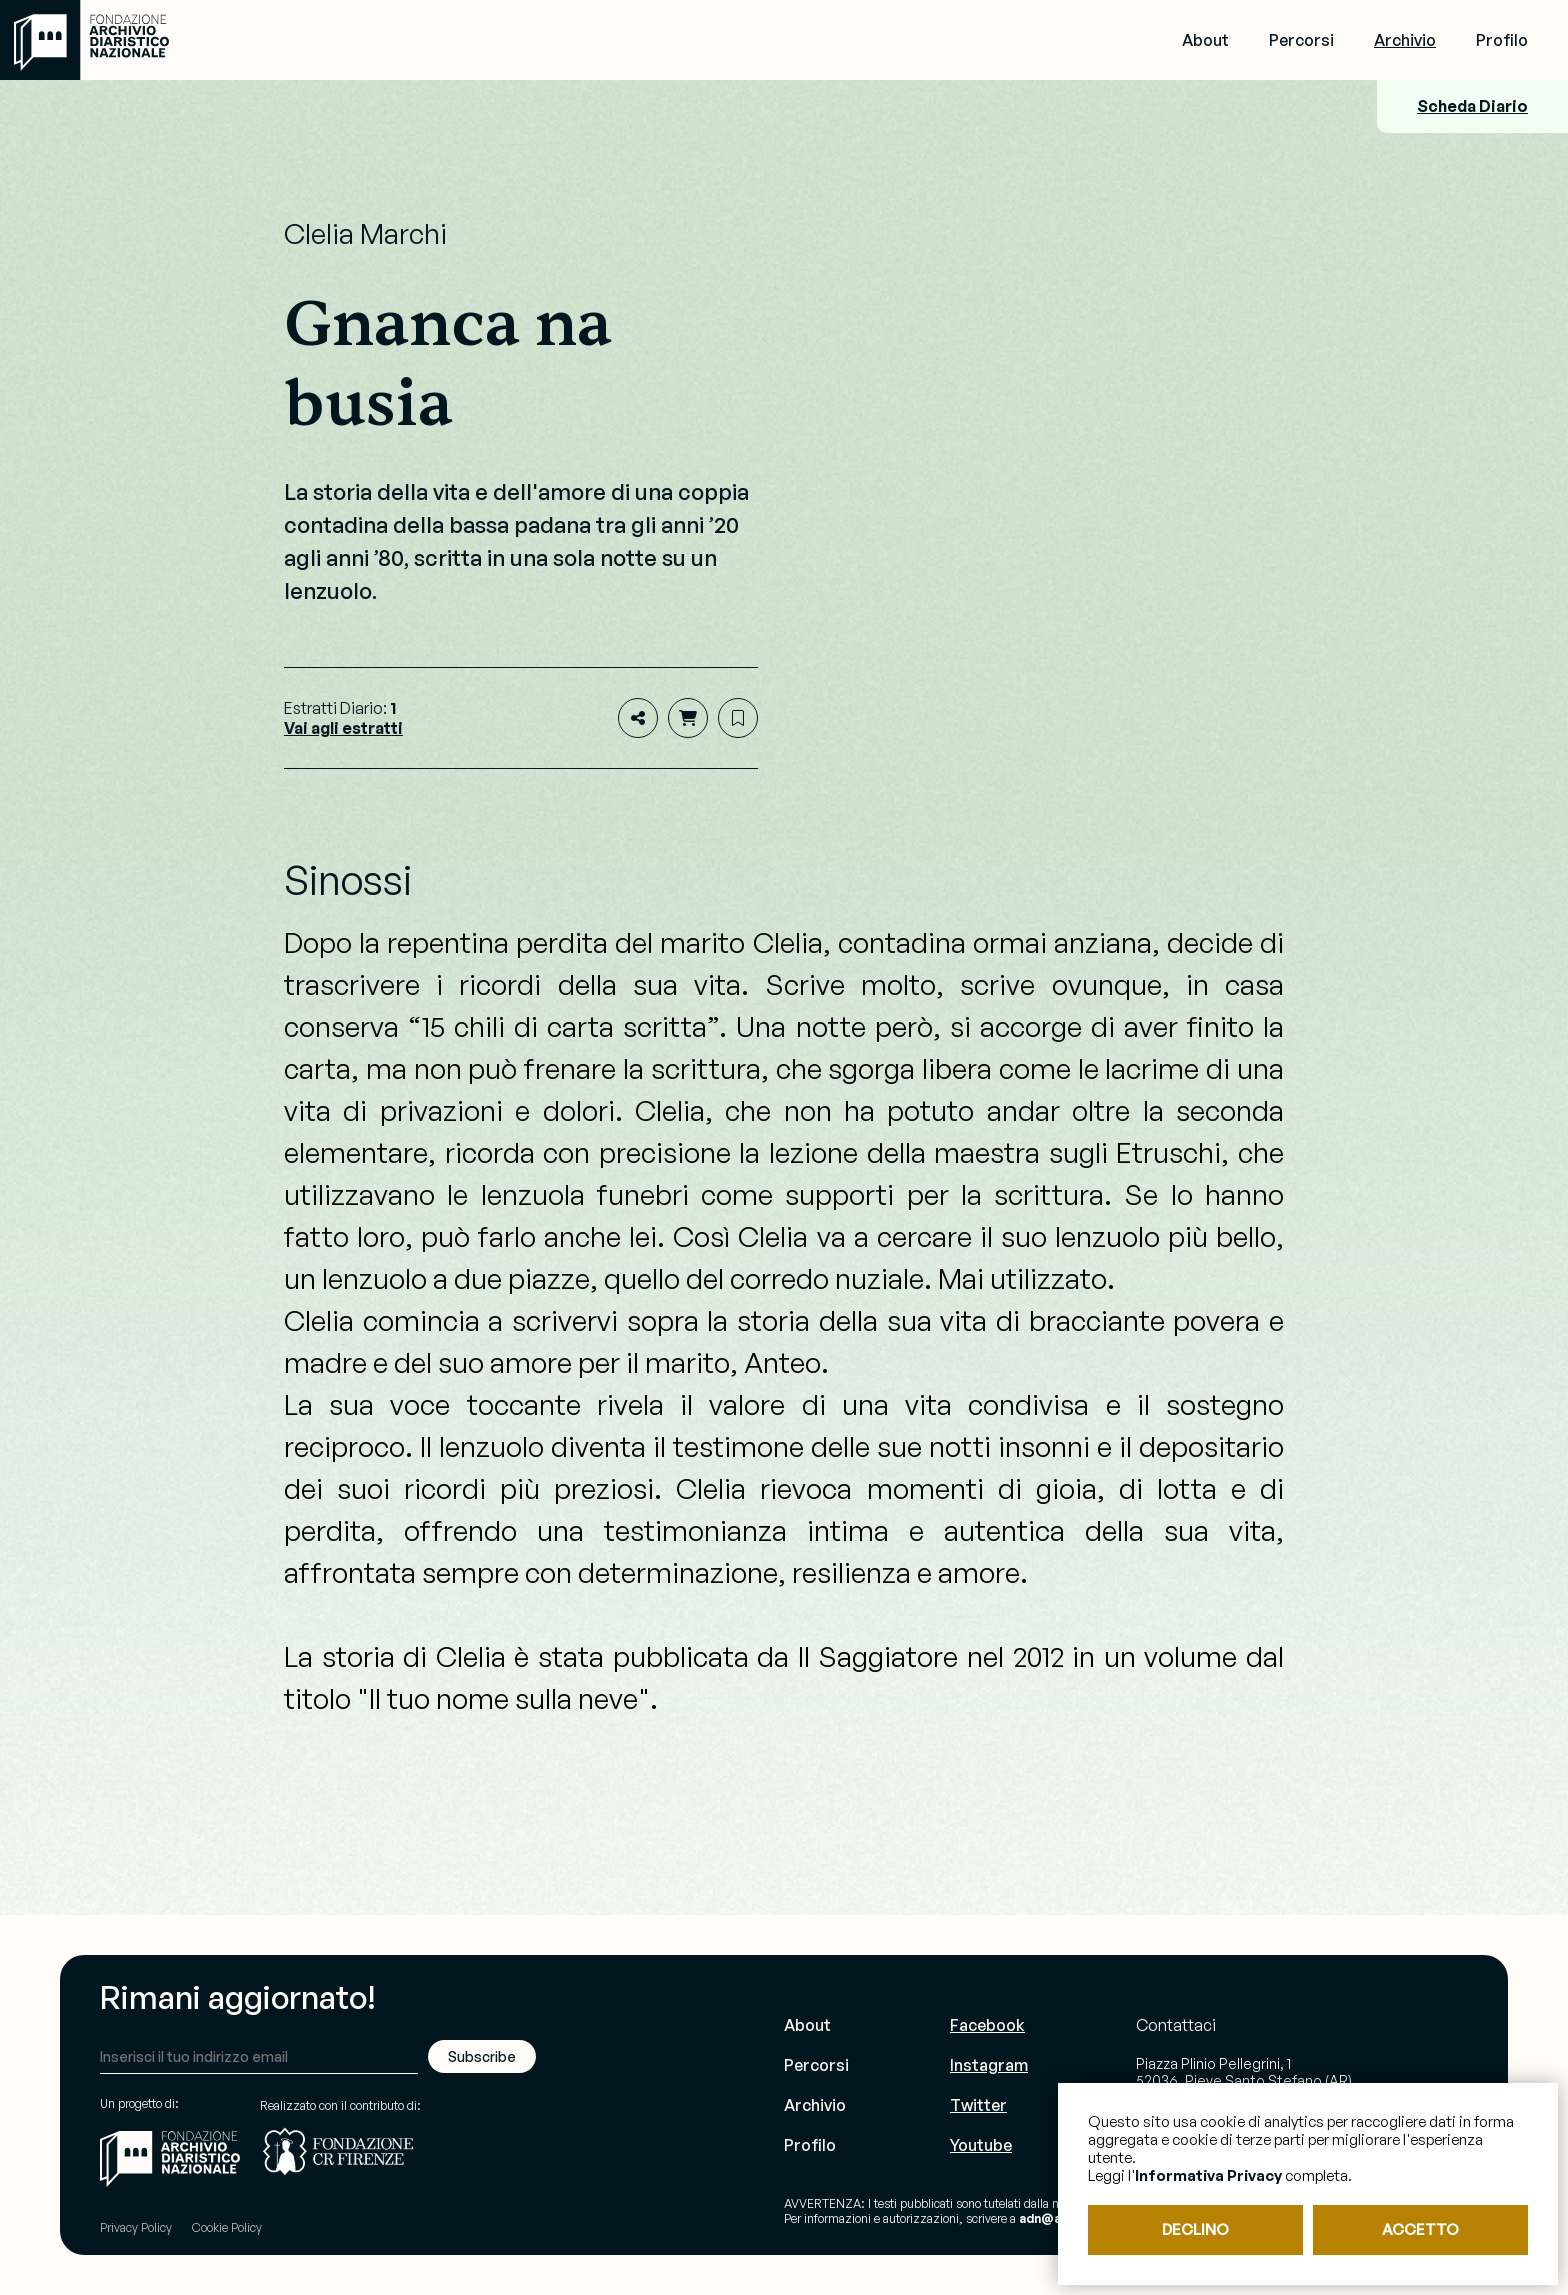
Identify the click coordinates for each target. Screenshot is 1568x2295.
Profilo (1502, 40)
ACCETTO (1420, 2229)
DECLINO (1195, 2229)
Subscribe (482, 2056)
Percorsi (1301, 40)
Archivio (1405, 40)
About (1205, 40)
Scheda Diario (1472, 106)
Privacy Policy (136, 2227)
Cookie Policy (227, 2227)
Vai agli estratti (343, 728)
